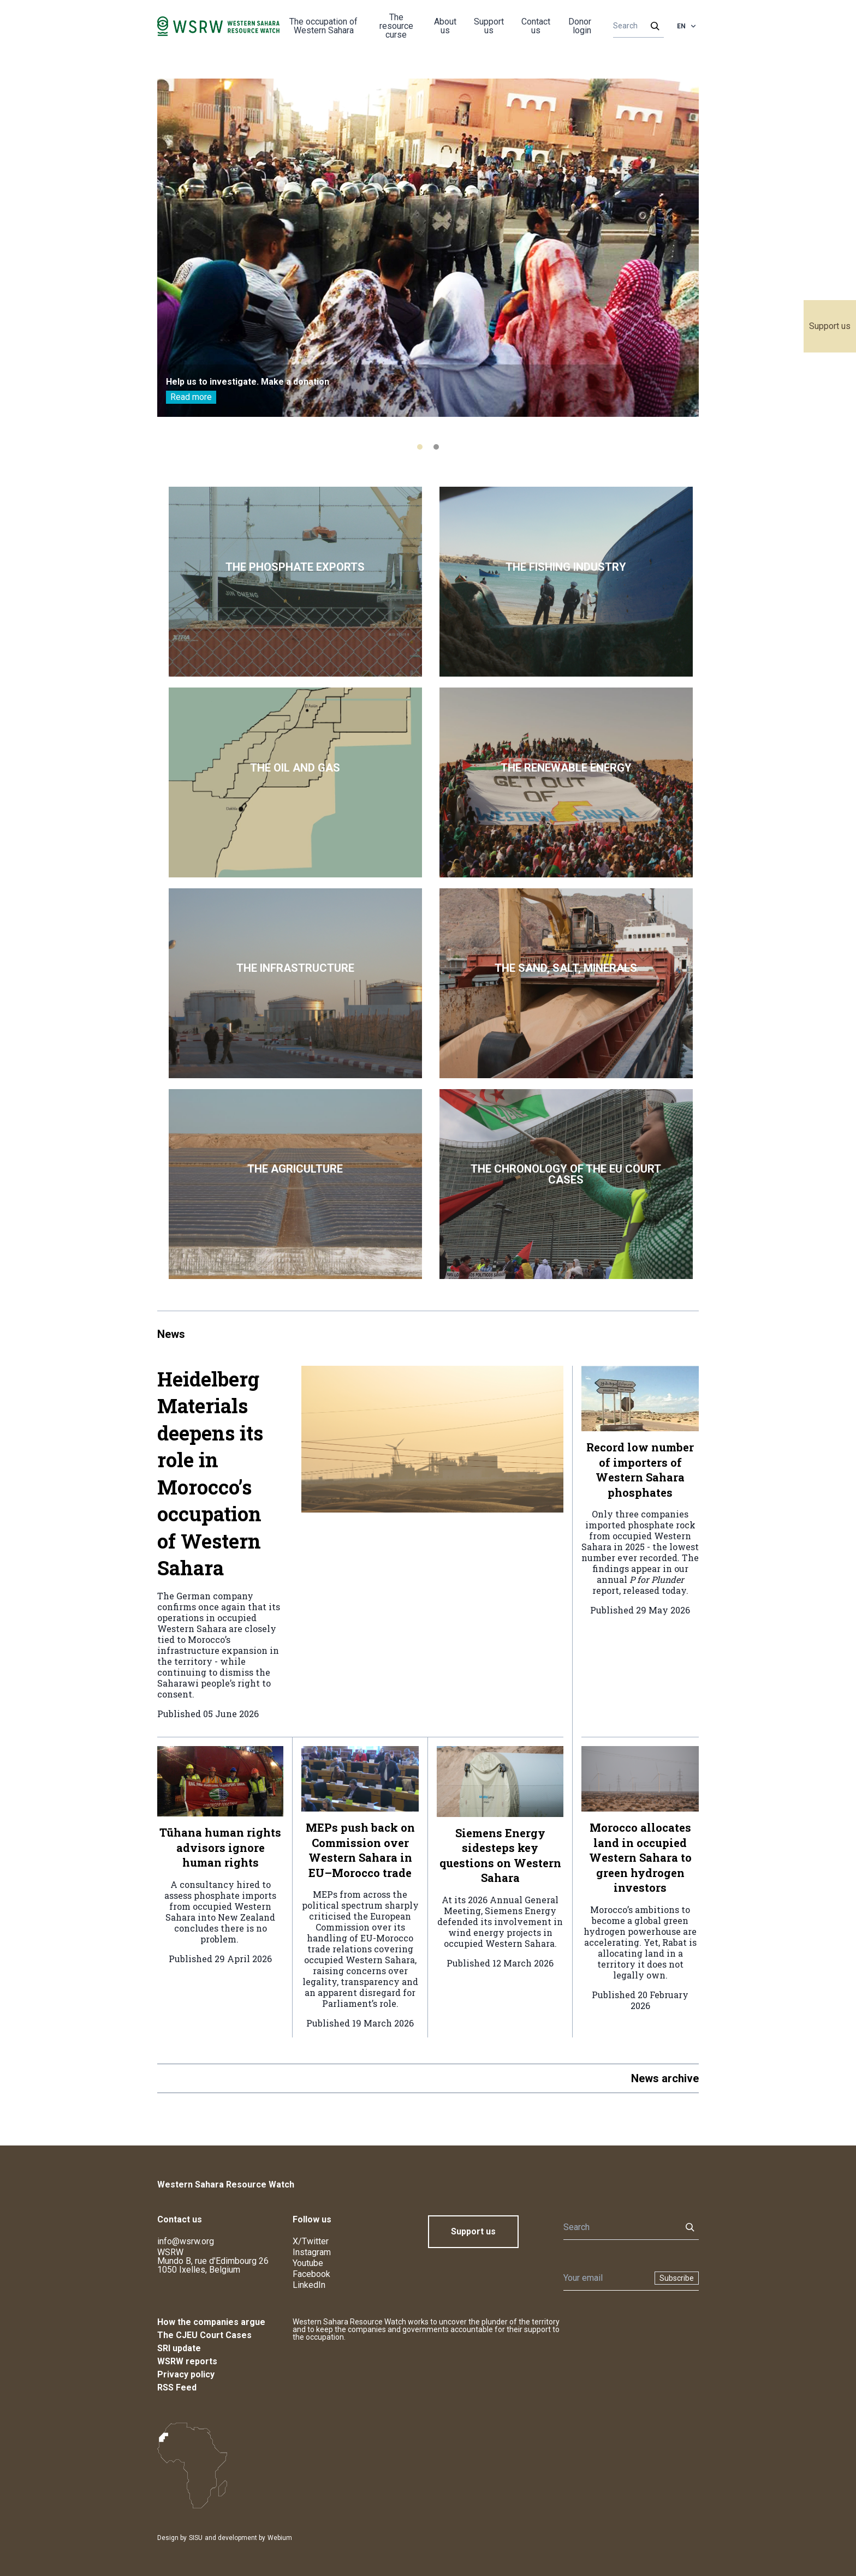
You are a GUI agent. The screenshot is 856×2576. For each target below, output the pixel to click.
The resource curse (396, 26)
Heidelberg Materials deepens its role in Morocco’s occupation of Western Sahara (210, 1473)
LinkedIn (309, 2285)
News (171, 1334)
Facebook (311, 2274)
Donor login (579, 25)
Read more (191, 397)
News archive (665, 2078)
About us (445, 25)
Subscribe (676, 2278)
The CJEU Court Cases (204, 2335)
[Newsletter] (605, 2278)
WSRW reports (187, 2361)
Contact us (535, 25)
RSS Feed (177, 2387)
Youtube (308, 2263)
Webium (280, 2538)
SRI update (179, 2348)
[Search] (635, 26)
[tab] (420, 447)
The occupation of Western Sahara (323, 25)
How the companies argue (211, 2322)
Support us (830, 326)
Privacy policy (186, 2374)
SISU (196, 2538)
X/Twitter (311, 2241)
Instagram (312, 2252)
